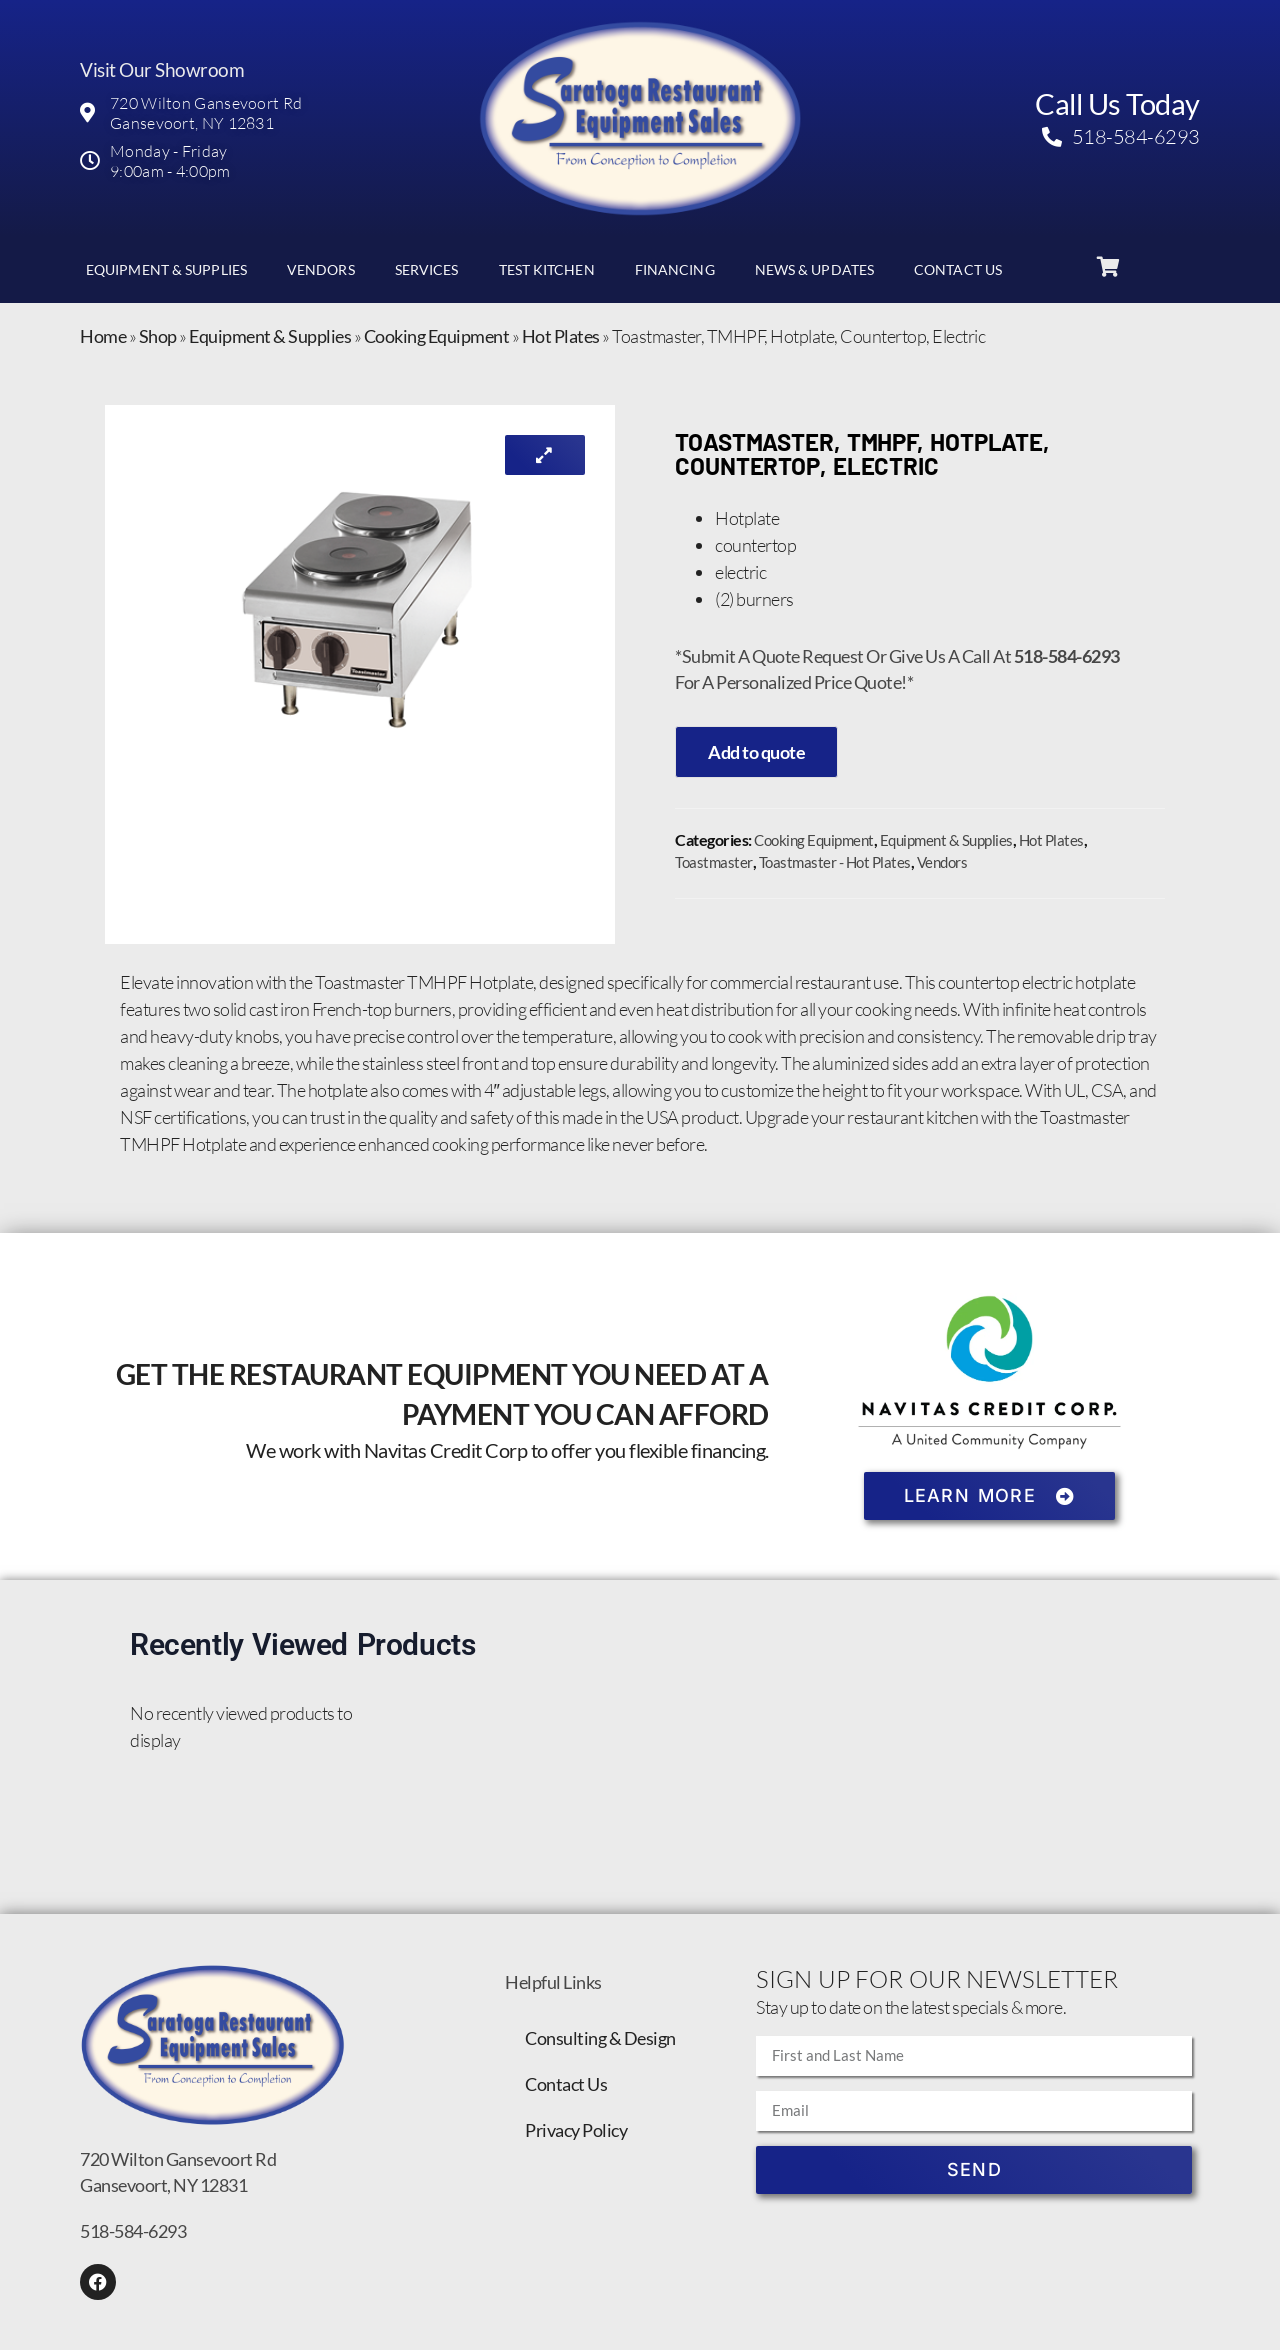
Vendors (321, 269)
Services (427, 269)
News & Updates (814, 269)
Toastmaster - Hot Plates (835, 862)
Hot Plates (561, 336)
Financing (675, 269)
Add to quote (756, 752)
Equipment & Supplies (166, 269)
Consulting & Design (600, 2038)
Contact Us (958, 269)
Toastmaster (714, 862)
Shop (158, 336)
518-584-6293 (133, 2231)
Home (103, 336)
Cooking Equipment (437, 336)
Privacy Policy (576, 2130)
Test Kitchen (547, 269)
